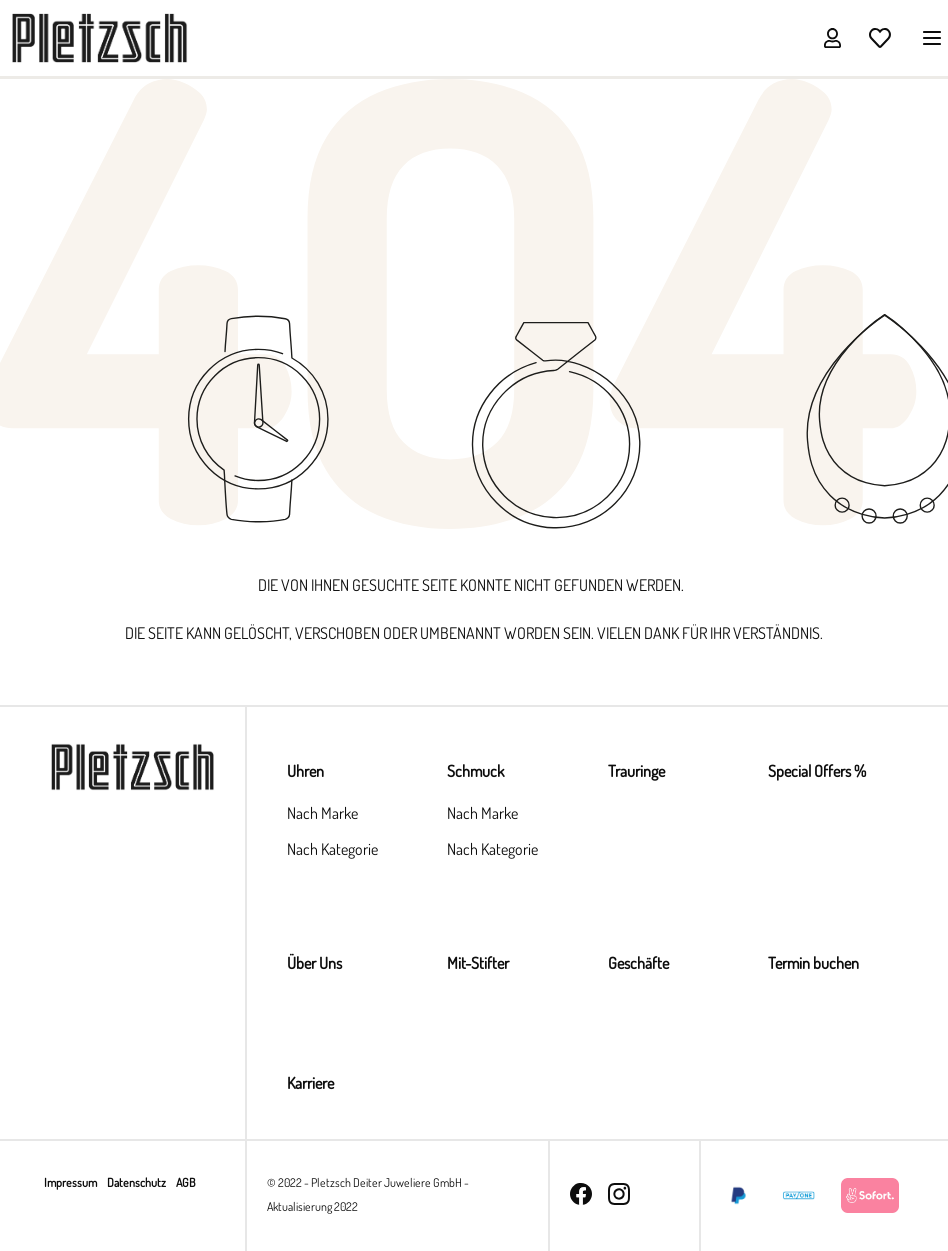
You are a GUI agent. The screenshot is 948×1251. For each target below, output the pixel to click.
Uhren (305, 771)
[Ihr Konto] (832, 37)
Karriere (310, 1083)
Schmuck (475, 771)
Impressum (71, 1182)
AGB (185, 1182)
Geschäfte (638, 963)
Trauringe (636, 771)
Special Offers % (817, 771)
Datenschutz (137, 1182)
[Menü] (926, 37)
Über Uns (314, 963)
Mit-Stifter (478, 963)
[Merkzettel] (880, 37)
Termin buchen (813, 963)
